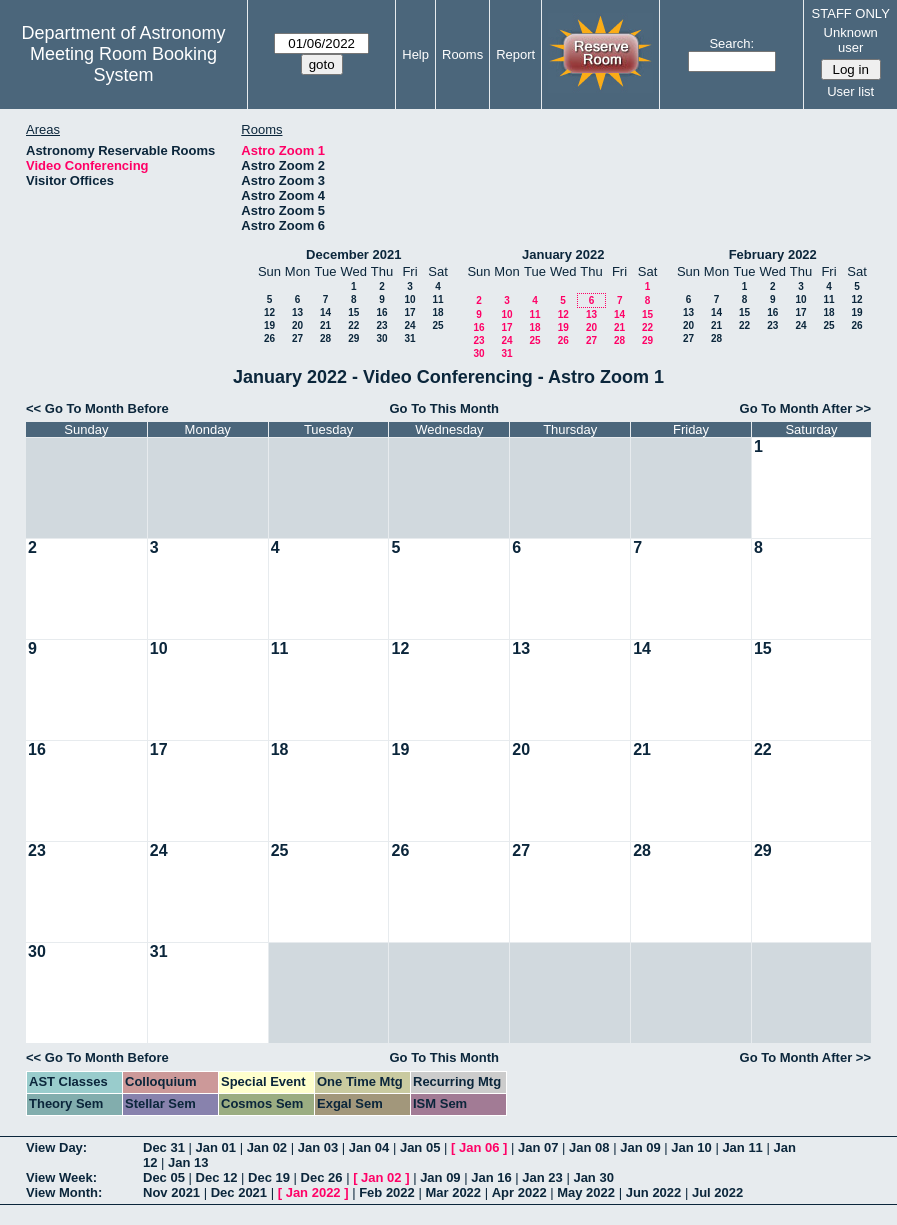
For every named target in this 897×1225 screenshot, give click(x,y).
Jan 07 (538, 1147)
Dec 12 (217, 1177)
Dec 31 (164, 1147)
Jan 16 (491, 1177)
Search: (731, 43)
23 (381, 325)
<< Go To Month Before (97, 408)
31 (409, 338)
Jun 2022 (654, 1192)
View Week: (61, 1177)
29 (353, 338)
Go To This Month (445, 408)
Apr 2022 (519, 1192)
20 (297, 325)
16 (381, 312)
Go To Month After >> (805, 408)
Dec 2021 (239, 1192)
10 (409, 299)
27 (297, 338)
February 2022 (773, 254)
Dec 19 (269, 1177)
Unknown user (851, 40)
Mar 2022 (453, 1192)
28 (325, 338)
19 (269, 325)
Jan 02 (267, 1147)
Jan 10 (691, 1147)
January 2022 (563, 254)
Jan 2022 (313, 1192)
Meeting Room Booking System (123, 64)
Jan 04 (369, 1147)
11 (437, 299)
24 (409, 325)
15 (353, 312)
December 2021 (353, 254)
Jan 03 (318, 1147)
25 (437, 325)
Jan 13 (188, 1162)
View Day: (56, 1147)
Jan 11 (742, 1147)
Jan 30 (593, 1177)
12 (269, 312)
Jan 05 (420, 1147)
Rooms (462, 54)
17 (409, 312)
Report (515, 54)
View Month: (64, 1192)
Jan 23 (542, 1177)
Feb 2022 (387, 1192)
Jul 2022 (717, 1192)
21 (325, 325)
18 (437, 312)
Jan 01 (216, 1147)
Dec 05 (164, 1177)
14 (325, 312)
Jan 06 (479, 1147)
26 (269, 338)
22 (353, 325)
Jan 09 (640, 1147)
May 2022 (586, 1192)
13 (297, 312)
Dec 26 (322, 1177)
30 (381, 338)
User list (850, 91)
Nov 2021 (171, 1192)
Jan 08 (589, 1147)
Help (415, 54)
